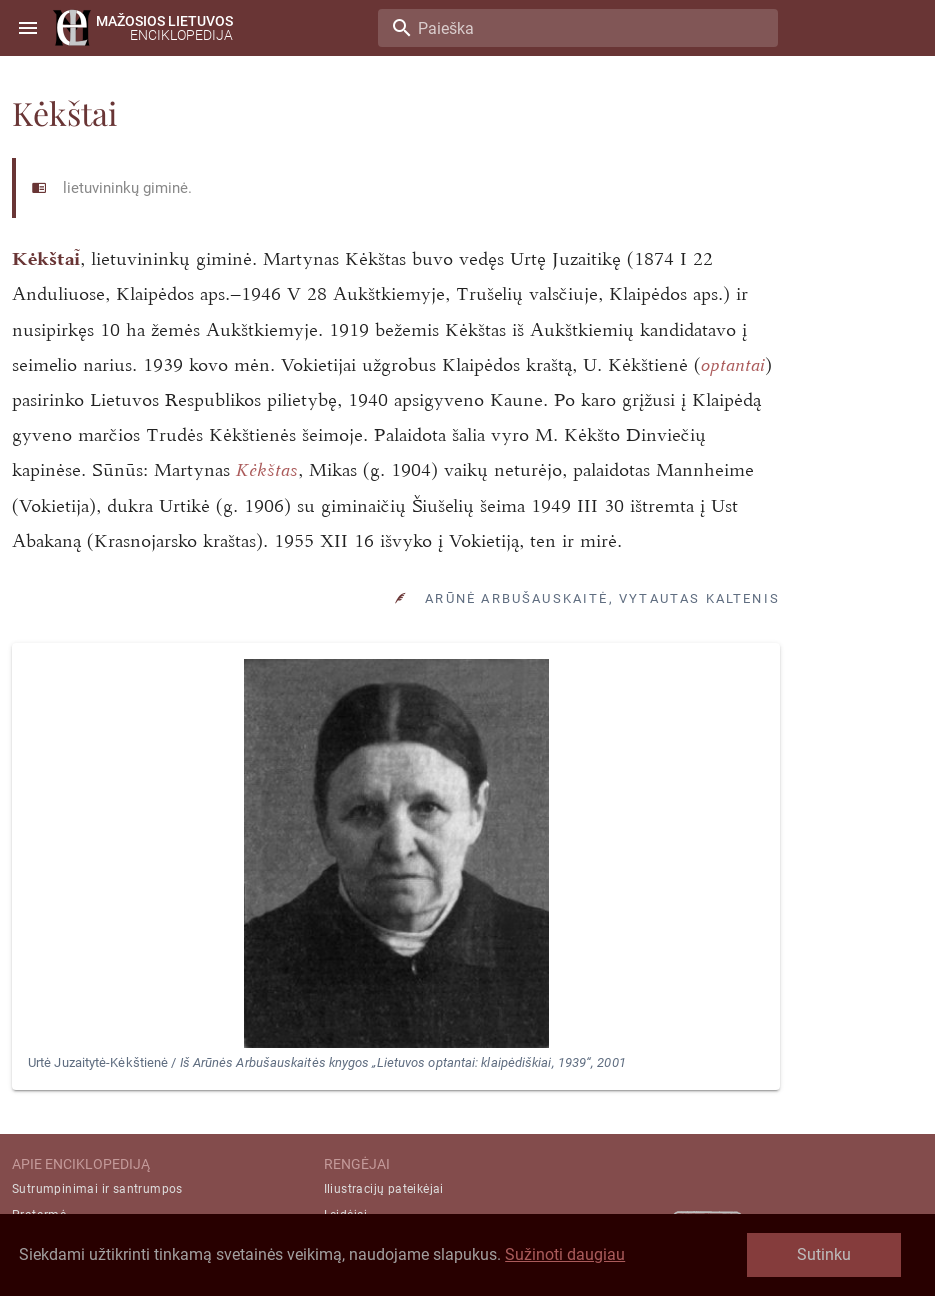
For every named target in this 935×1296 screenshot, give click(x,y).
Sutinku (824, 1254)
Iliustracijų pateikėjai (384, 1189)
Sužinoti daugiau (565, 1254)
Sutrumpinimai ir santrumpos (97, 1189)
